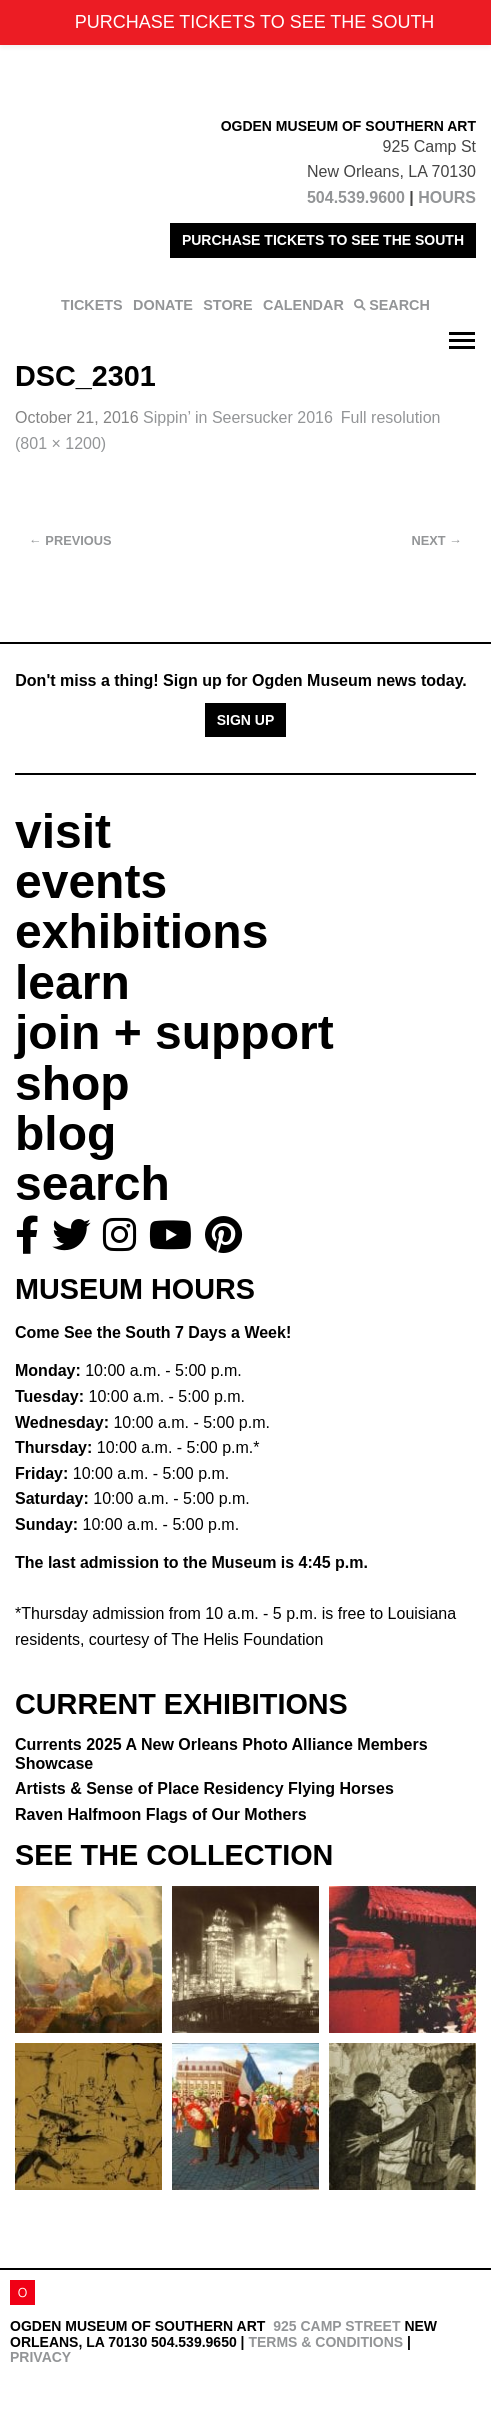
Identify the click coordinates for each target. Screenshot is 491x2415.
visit (63, 831)
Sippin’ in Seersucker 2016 (238, 417)
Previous (70, 540)
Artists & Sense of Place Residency (204, 1788)
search (92, 1183)
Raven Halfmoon (161, 1814)
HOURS (447, 197)
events (91, 881)
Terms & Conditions (325, 2342)
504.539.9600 (356, 197)
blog (65, 1133)
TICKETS (92, 305)
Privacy (40, 2357)
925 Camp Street (336, 2326)
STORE (227, 305)
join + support (174, 1032)
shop (72, 1083)
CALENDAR (303, 305)
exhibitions (141, 931)
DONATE (163, 305)
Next (437, 540)
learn (72, 982)
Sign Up (246, 720)
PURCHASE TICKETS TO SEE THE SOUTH (323, 240)
